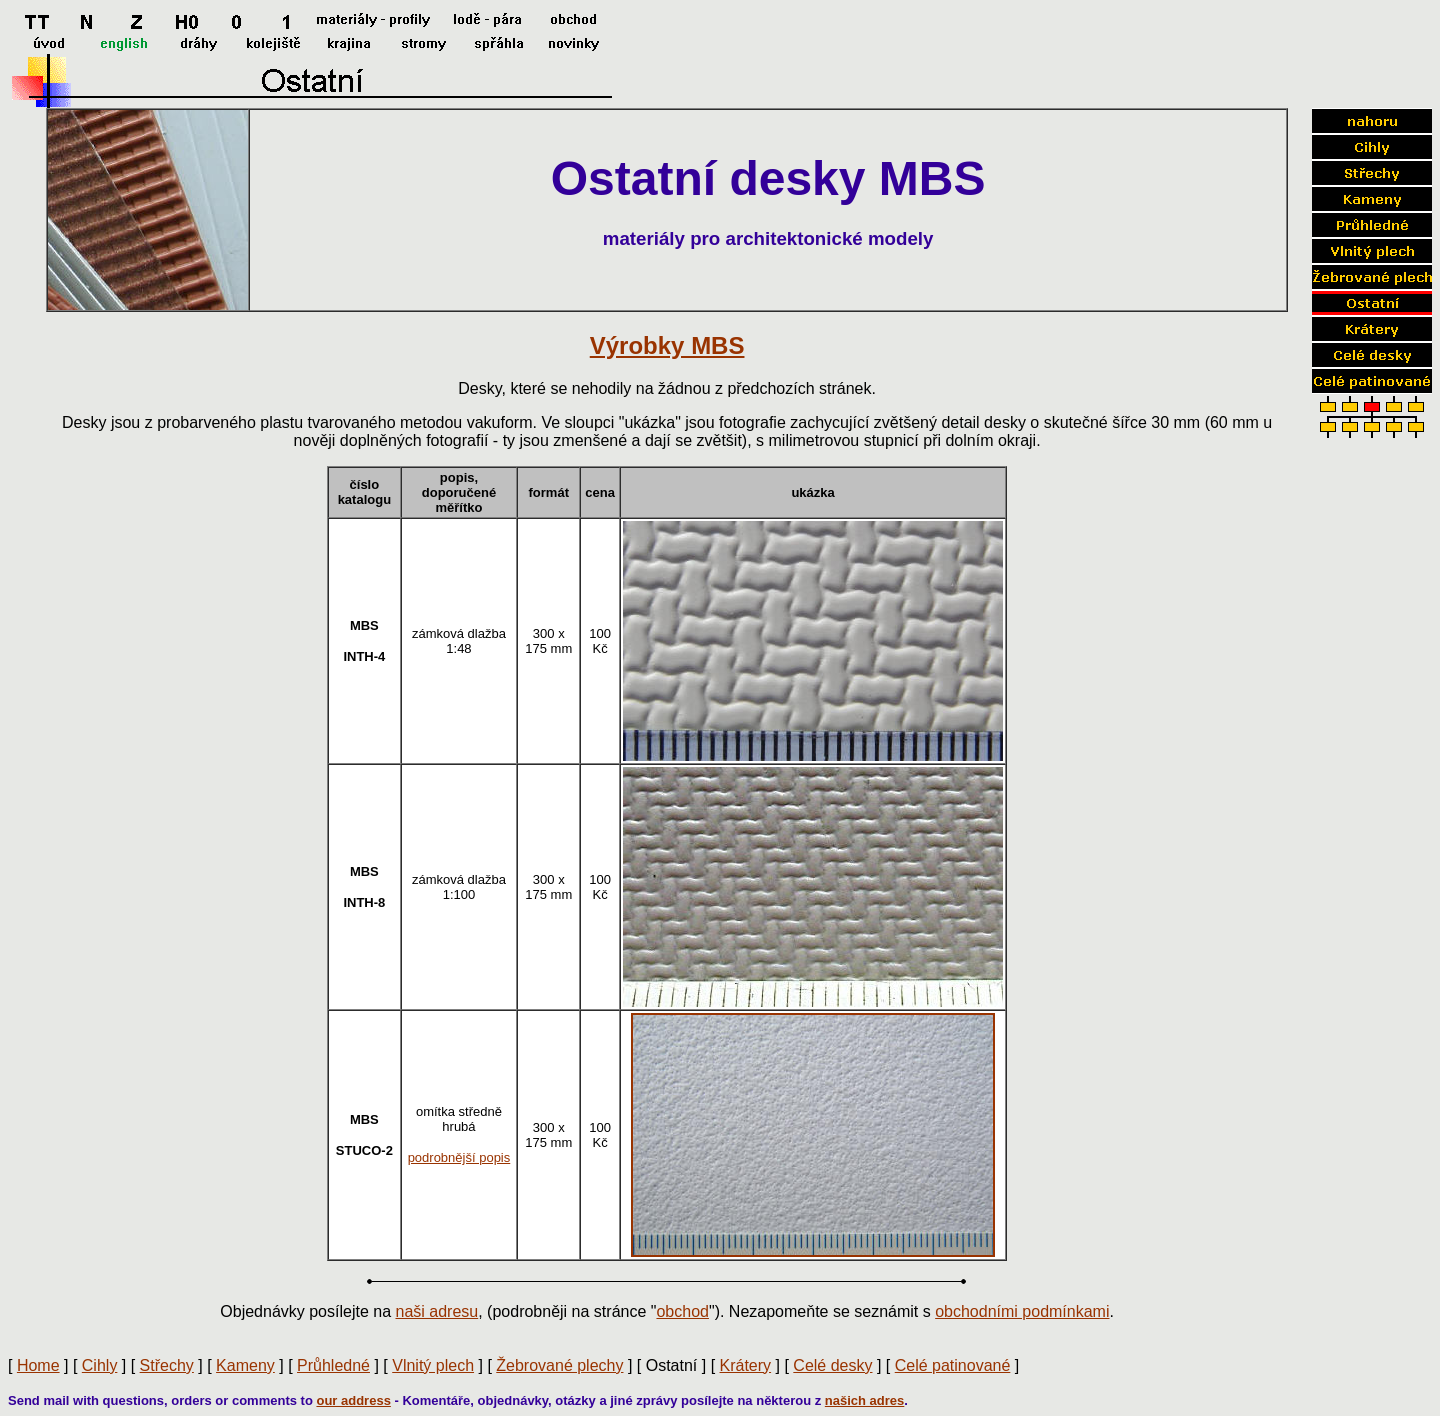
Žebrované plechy (559, 1365)
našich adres (865, 1400)
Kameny (245, 1365)
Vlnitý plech (433, 1365)
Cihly (100, 1365)
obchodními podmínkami (1022, 1311)
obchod (682, 1311)
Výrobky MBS (667, 345)
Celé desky (832, 1365)
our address (353, 1400)
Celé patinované (953, 1365)
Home (38, 1365)
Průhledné (333, 1365)
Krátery (746, 1365)
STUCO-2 (364, 1150)
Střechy (167, 1365)
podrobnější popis (459, 1157)
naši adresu (437, 1311)
